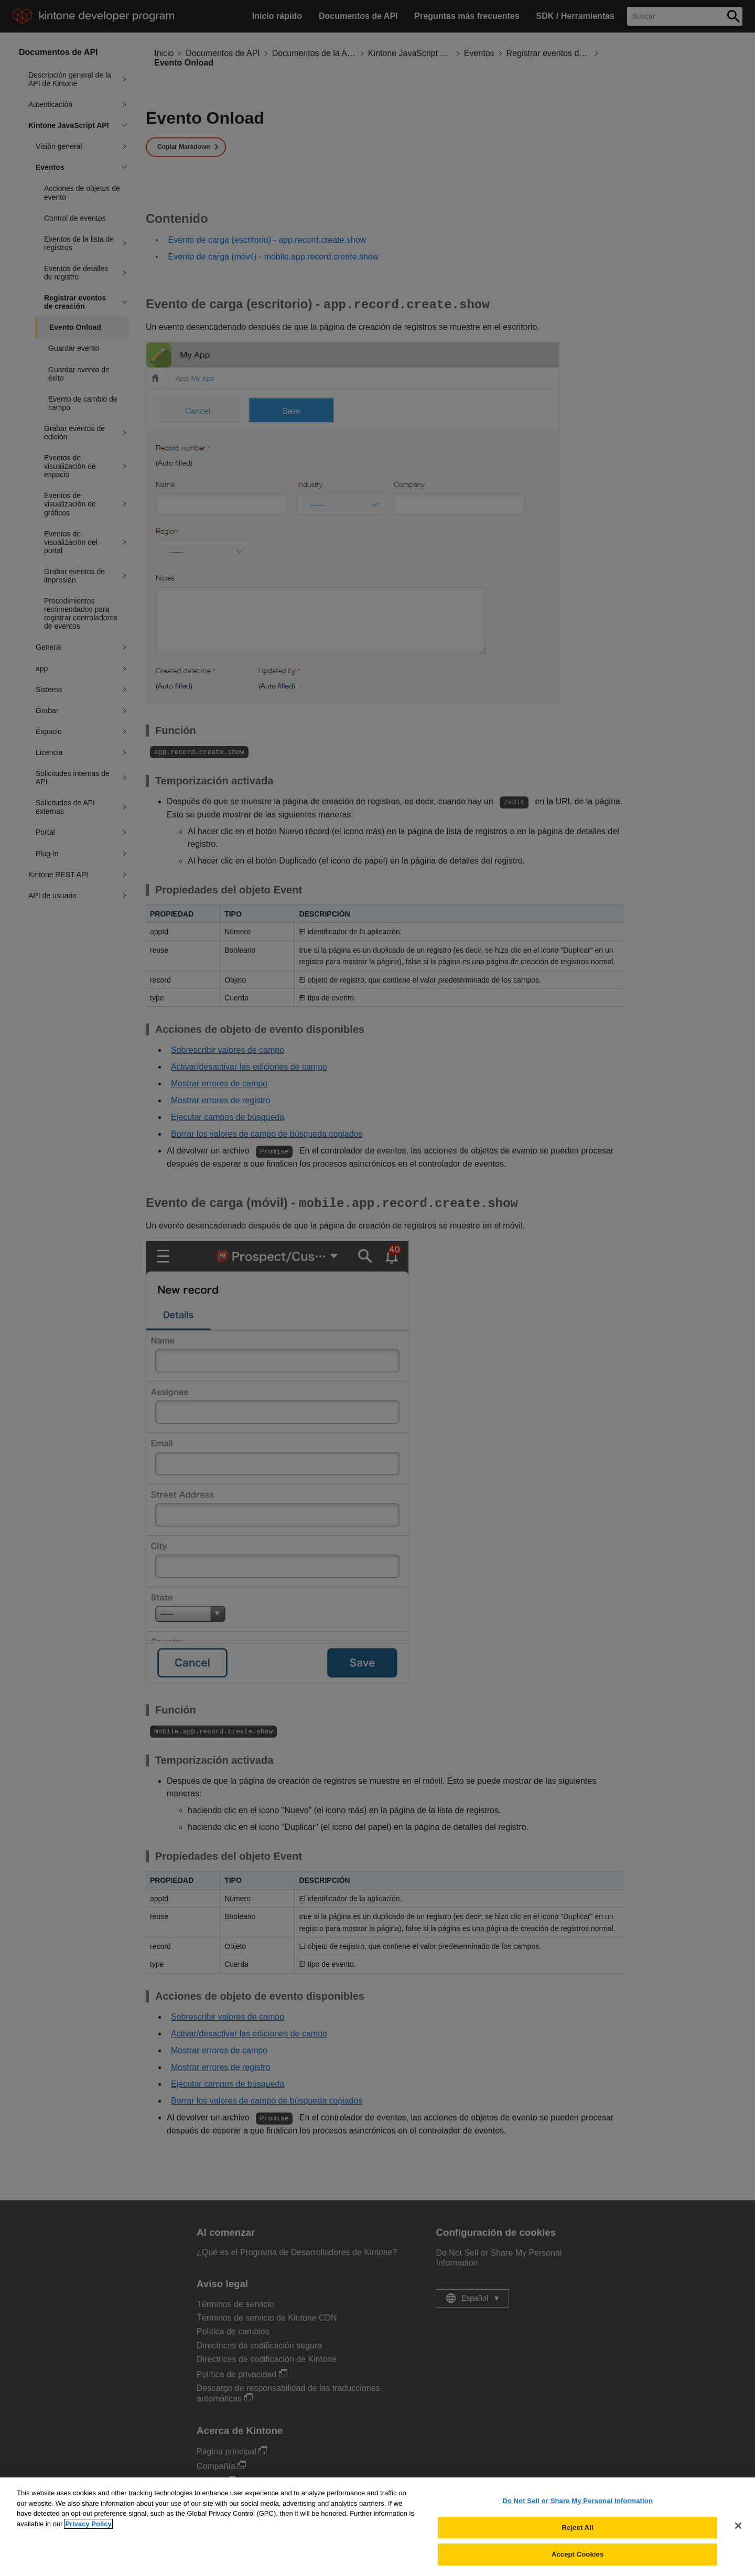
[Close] (738, 2535)
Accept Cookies (577, 2564)
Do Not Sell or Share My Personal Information (577, 2510)
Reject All (578, 2537)
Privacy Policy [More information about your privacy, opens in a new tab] (88, 2533)
